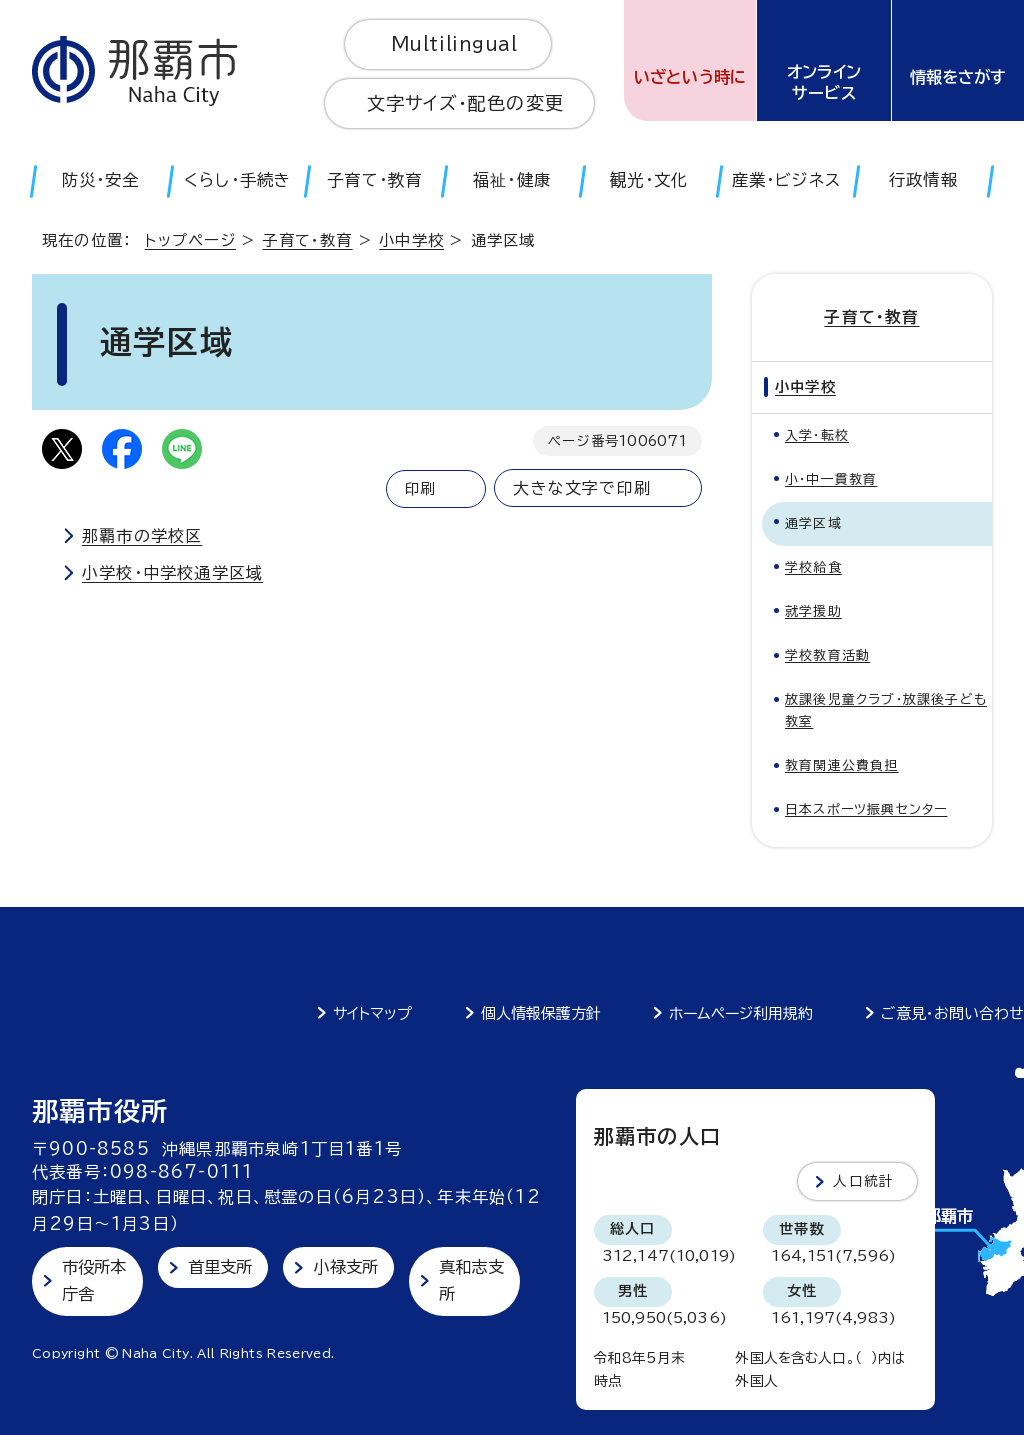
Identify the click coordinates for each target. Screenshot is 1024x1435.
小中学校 (411, 240)
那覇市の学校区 (142, 536)
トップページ (190, 240)
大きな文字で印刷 (582, 488)
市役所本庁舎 (94, 1280)
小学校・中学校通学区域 (172, 573)
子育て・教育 (307, 240)
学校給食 (813, 567)
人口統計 (863, 1181)
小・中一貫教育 (831, 479)
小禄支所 (345, 1267)
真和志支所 (471, 1280)
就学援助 (813, 611)
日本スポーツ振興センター (866, 809)
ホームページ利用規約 (741, 1013)
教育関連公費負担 (842, 765)
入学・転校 (817, 435)
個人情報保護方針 (541, 1013)
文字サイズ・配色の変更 (465, 103)
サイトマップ (372, 1013)
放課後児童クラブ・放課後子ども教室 (886, 710)
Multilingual (454, 44)
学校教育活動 (827, 655)
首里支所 (220, 1267)
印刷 (420, 488)
